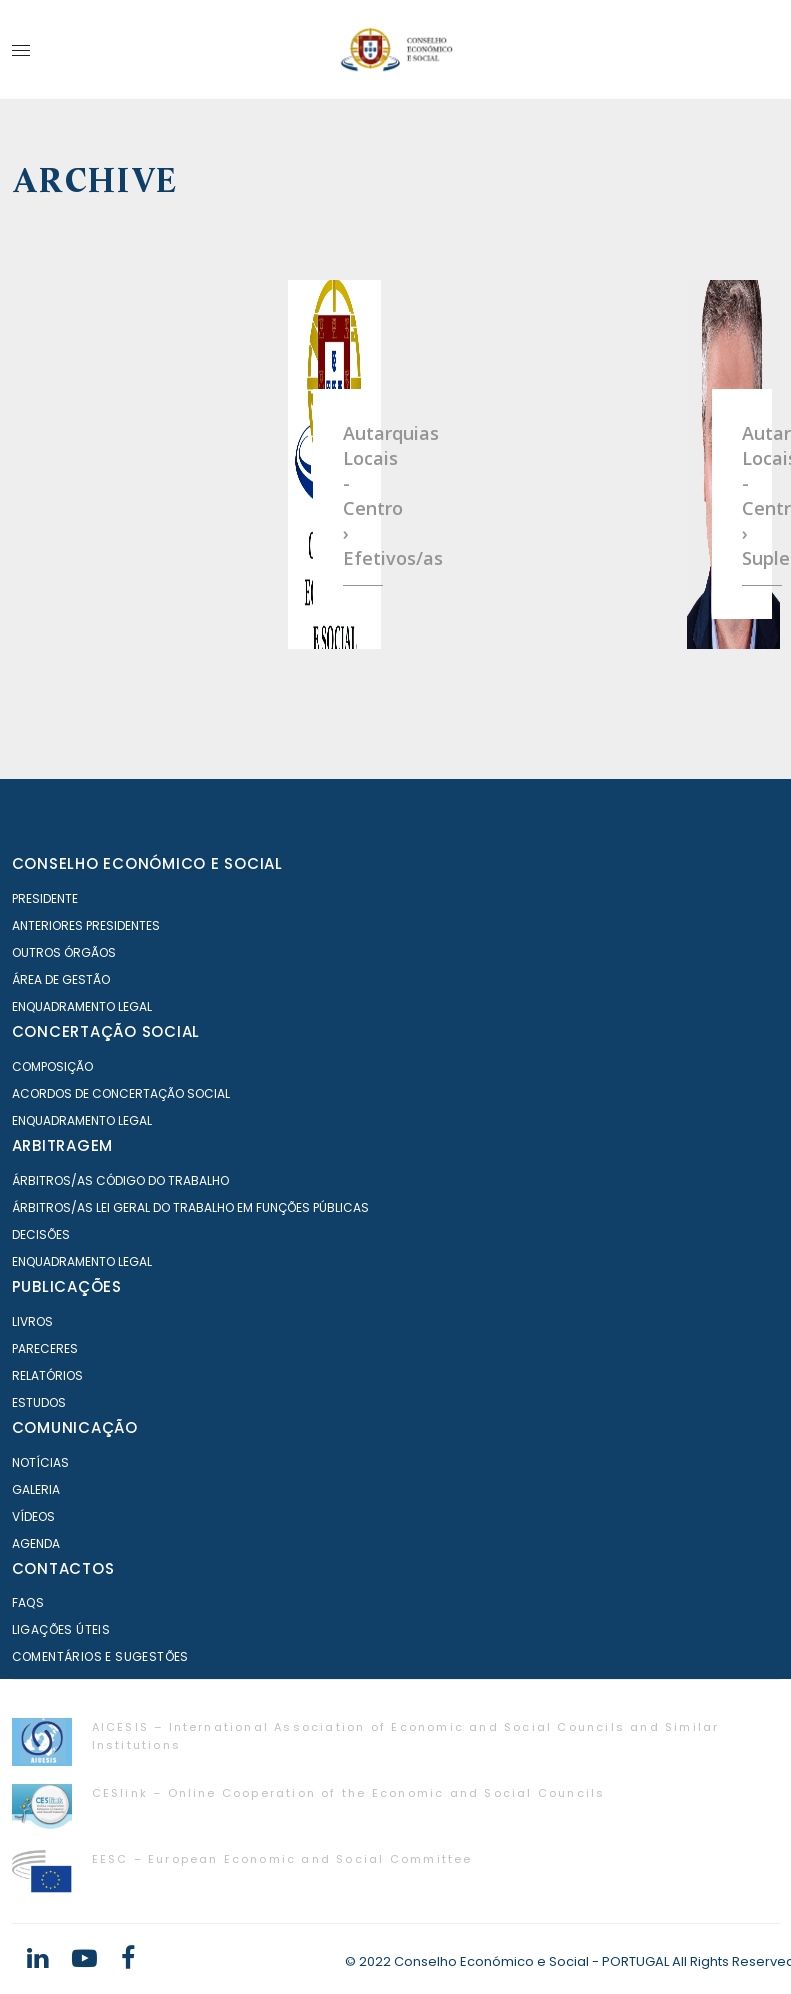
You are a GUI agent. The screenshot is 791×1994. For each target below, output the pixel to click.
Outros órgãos (64, 952)
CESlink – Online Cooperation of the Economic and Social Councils (349, 1793)
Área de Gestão (61, 979)
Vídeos (33, 1516)
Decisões (41, 1234)
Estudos (39, 1402)
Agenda (36, 1543)
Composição (52, 1066)
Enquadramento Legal (82, 1006)
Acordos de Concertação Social (121, 1093)
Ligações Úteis (61, 1629)
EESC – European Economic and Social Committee (282, 1859)
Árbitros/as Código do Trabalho (120, 1180)
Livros (32, 1321)
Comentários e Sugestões (100, 1656)
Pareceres (45, 1348)
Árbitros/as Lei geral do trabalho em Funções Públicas (190, 1207)
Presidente (45, 898)
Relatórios (47, 1375)
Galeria (36, 1489)
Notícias (40, 1462)
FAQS (28, 1602)
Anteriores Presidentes (86, 925)
